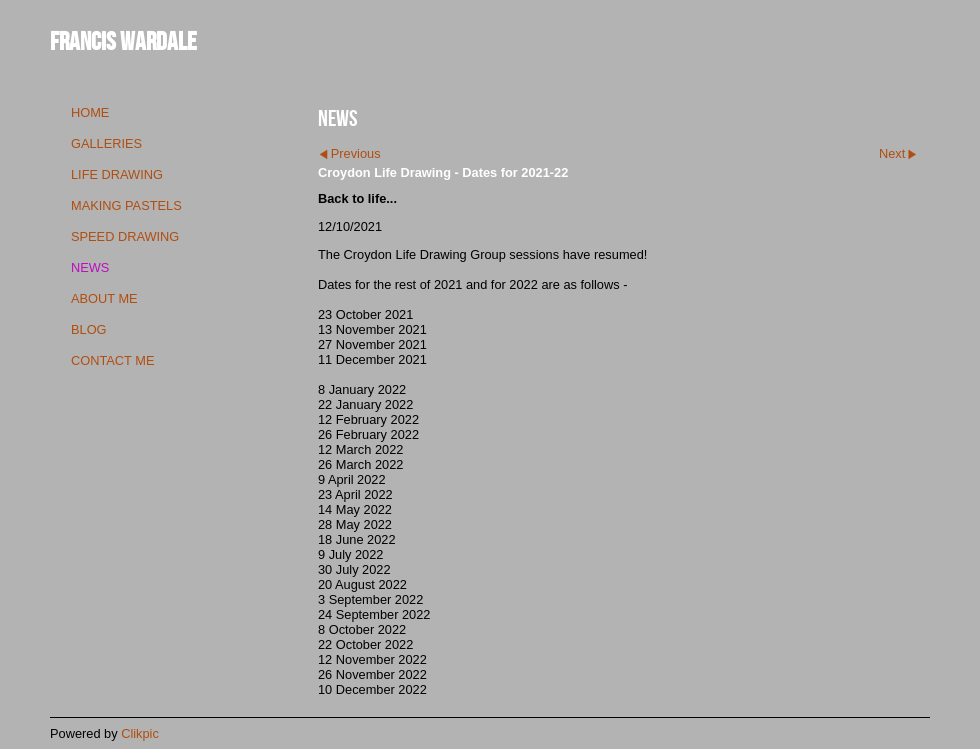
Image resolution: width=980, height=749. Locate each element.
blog (89, 329)
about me (104, 298)
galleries (106, 143)
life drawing (117, 174)
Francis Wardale (123, 40)
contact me (112, 360)
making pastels (126, 205)
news (90, 267)
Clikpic (140, 733)
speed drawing (125, 236)
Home (90, 112)
